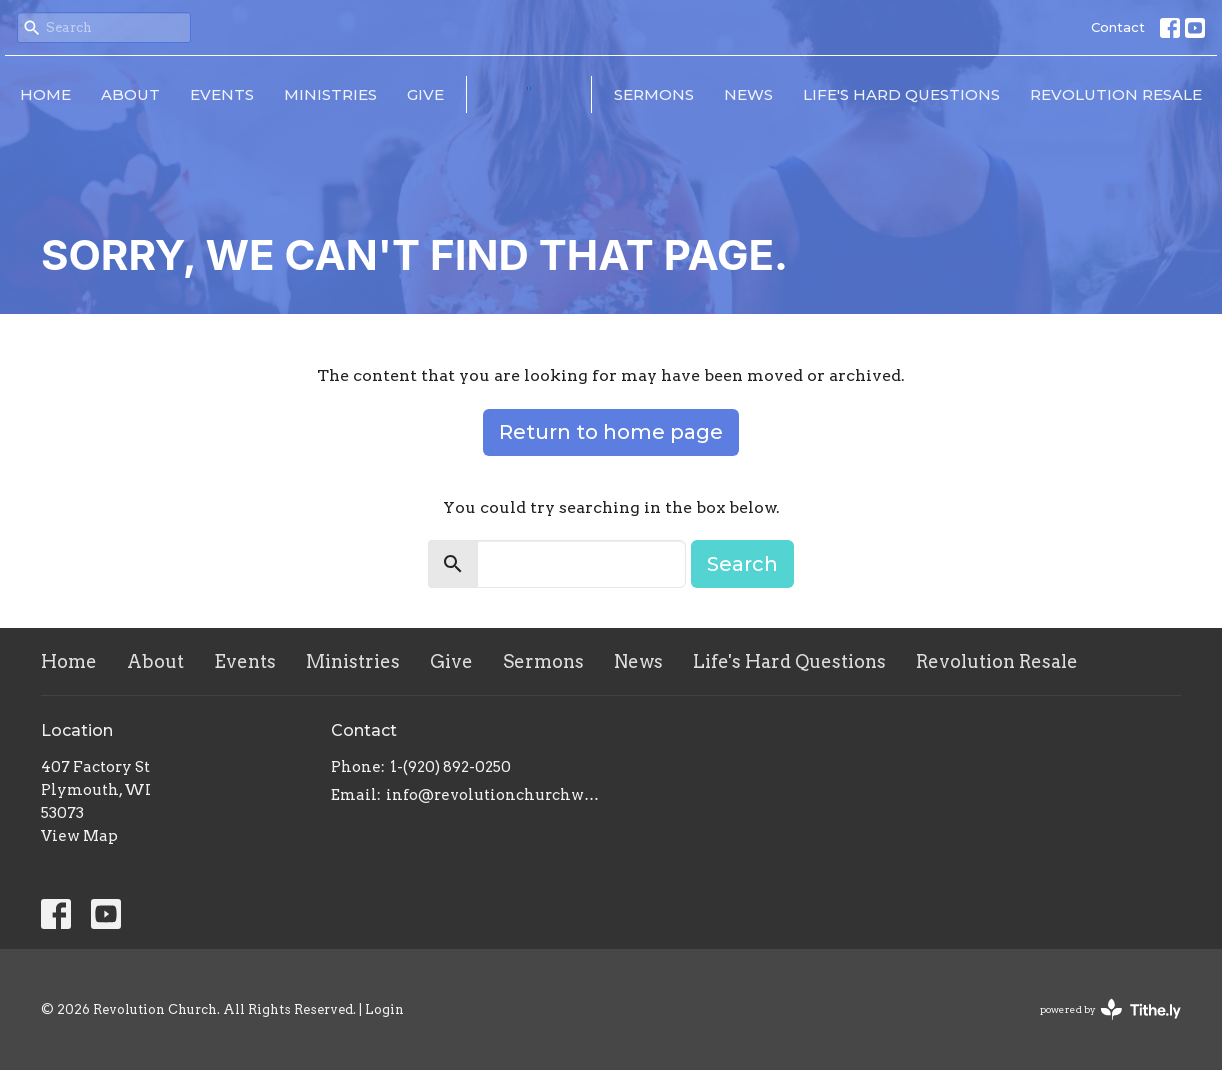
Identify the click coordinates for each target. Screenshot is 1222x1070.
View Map (79, 836)
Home (45, 94)
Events (222, 94)
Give (425, 94)
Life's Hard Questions (901, 94)
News (748, 94)
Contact (1118, 27)
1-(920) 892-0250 (450, 767)
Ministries (330, 94)
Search (742, 564)
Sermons (654, 94)
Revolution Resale (1116, 94)
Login (384, 1009)
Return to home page (611, 432)
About (130, 94)
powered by (1110, 1009)
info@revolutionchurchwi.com (493, 795)
